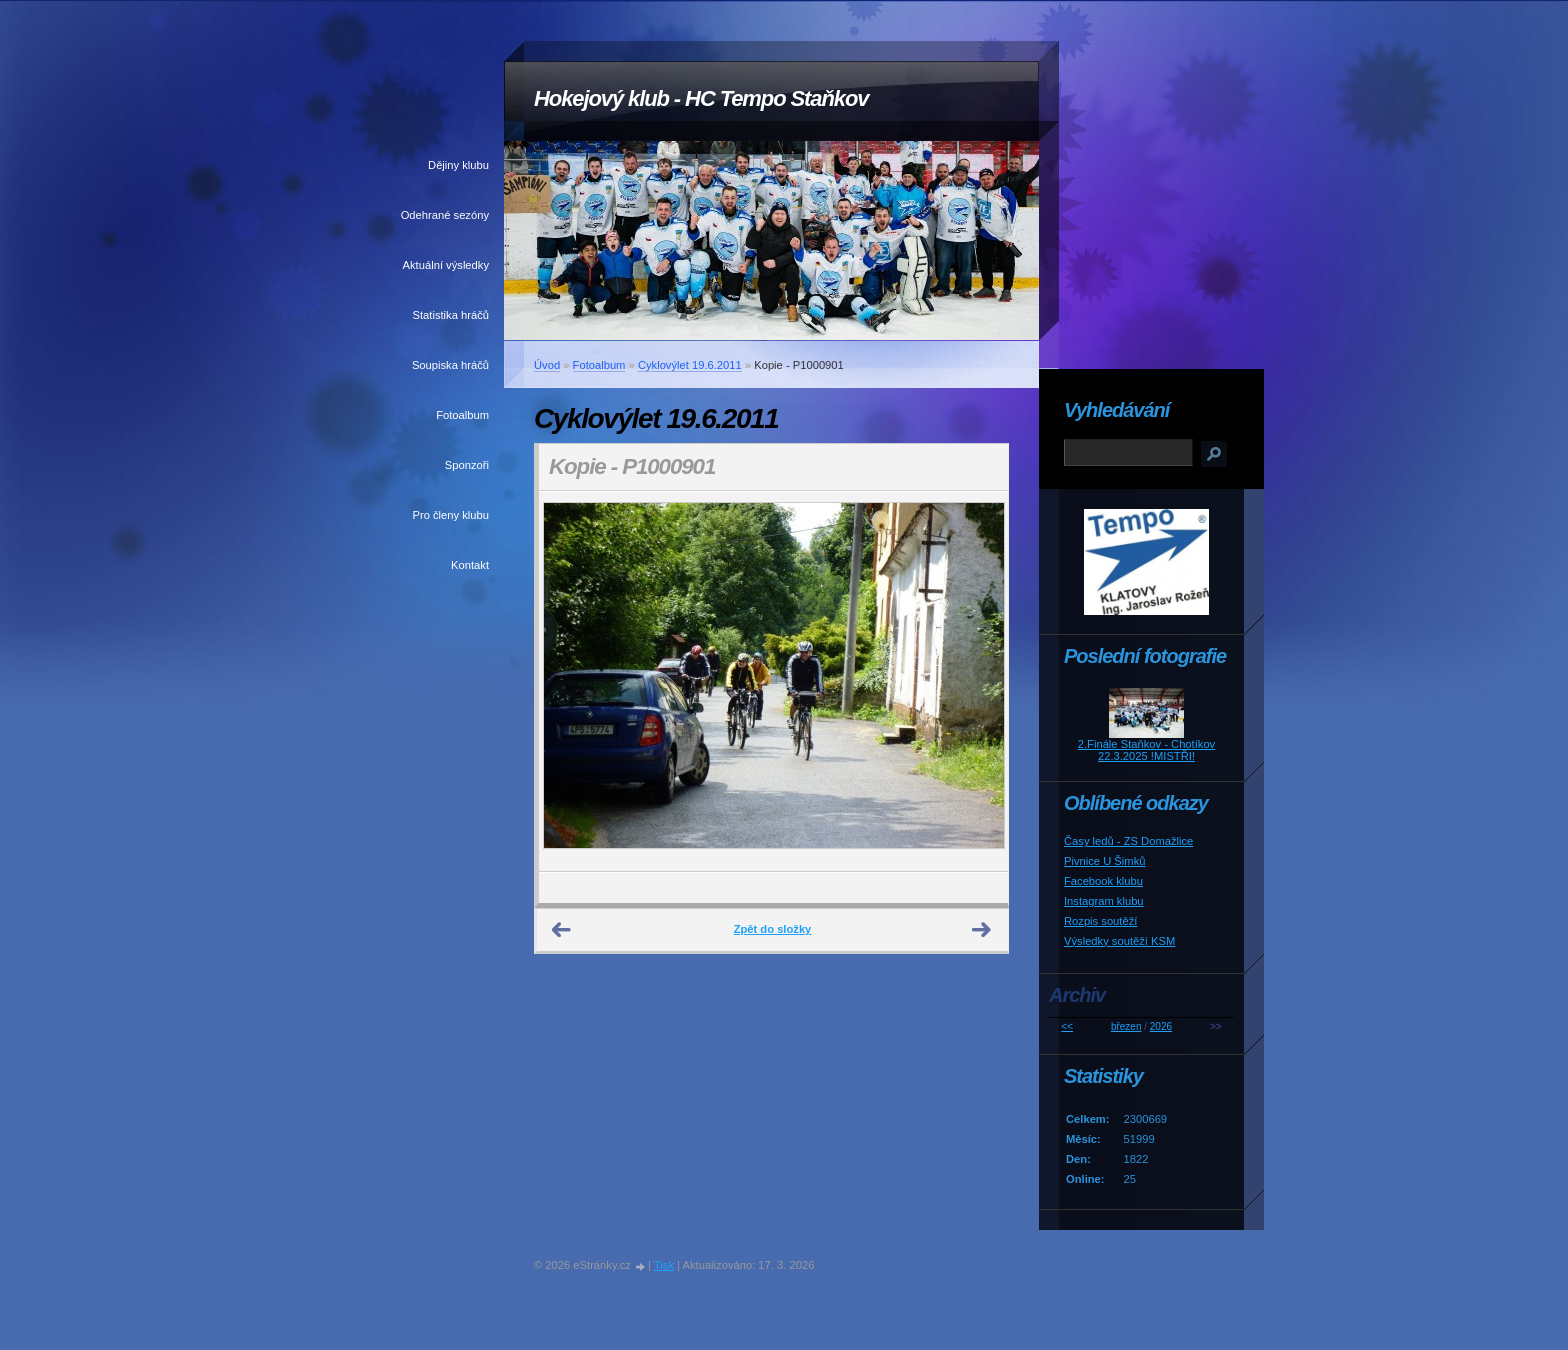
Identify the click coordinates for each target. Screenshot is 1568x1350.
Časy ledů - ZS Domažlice (1128, 841)
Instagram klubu (1104, 901)
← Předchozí (562, 930)
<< (1067, 1026)
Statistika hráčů (451, 315)
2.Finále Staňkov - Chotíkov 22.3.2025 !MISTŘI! (1146, 750)
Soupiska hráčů (450, 365)
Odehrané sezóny (445, 215)
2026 (1161, 1026)
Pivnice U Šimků (1104, 861)
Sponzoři (467, 465)
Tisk (664, 1265)
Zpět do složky (773, 929)
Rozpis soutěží (1100, 921)
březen (1126, 1026)
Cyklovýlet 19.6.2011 (690, 365)
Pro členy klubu (451, 515)
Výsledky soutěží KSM (1119, 941)
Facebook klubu (1103, 881)
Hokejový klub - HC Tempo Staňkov (701, 98)
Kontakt (470, 565)
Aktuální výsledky (446, 265)
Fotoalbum (462, 415)
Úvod (547, 365)
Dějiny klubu (458, 165)
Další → (982, 930)
